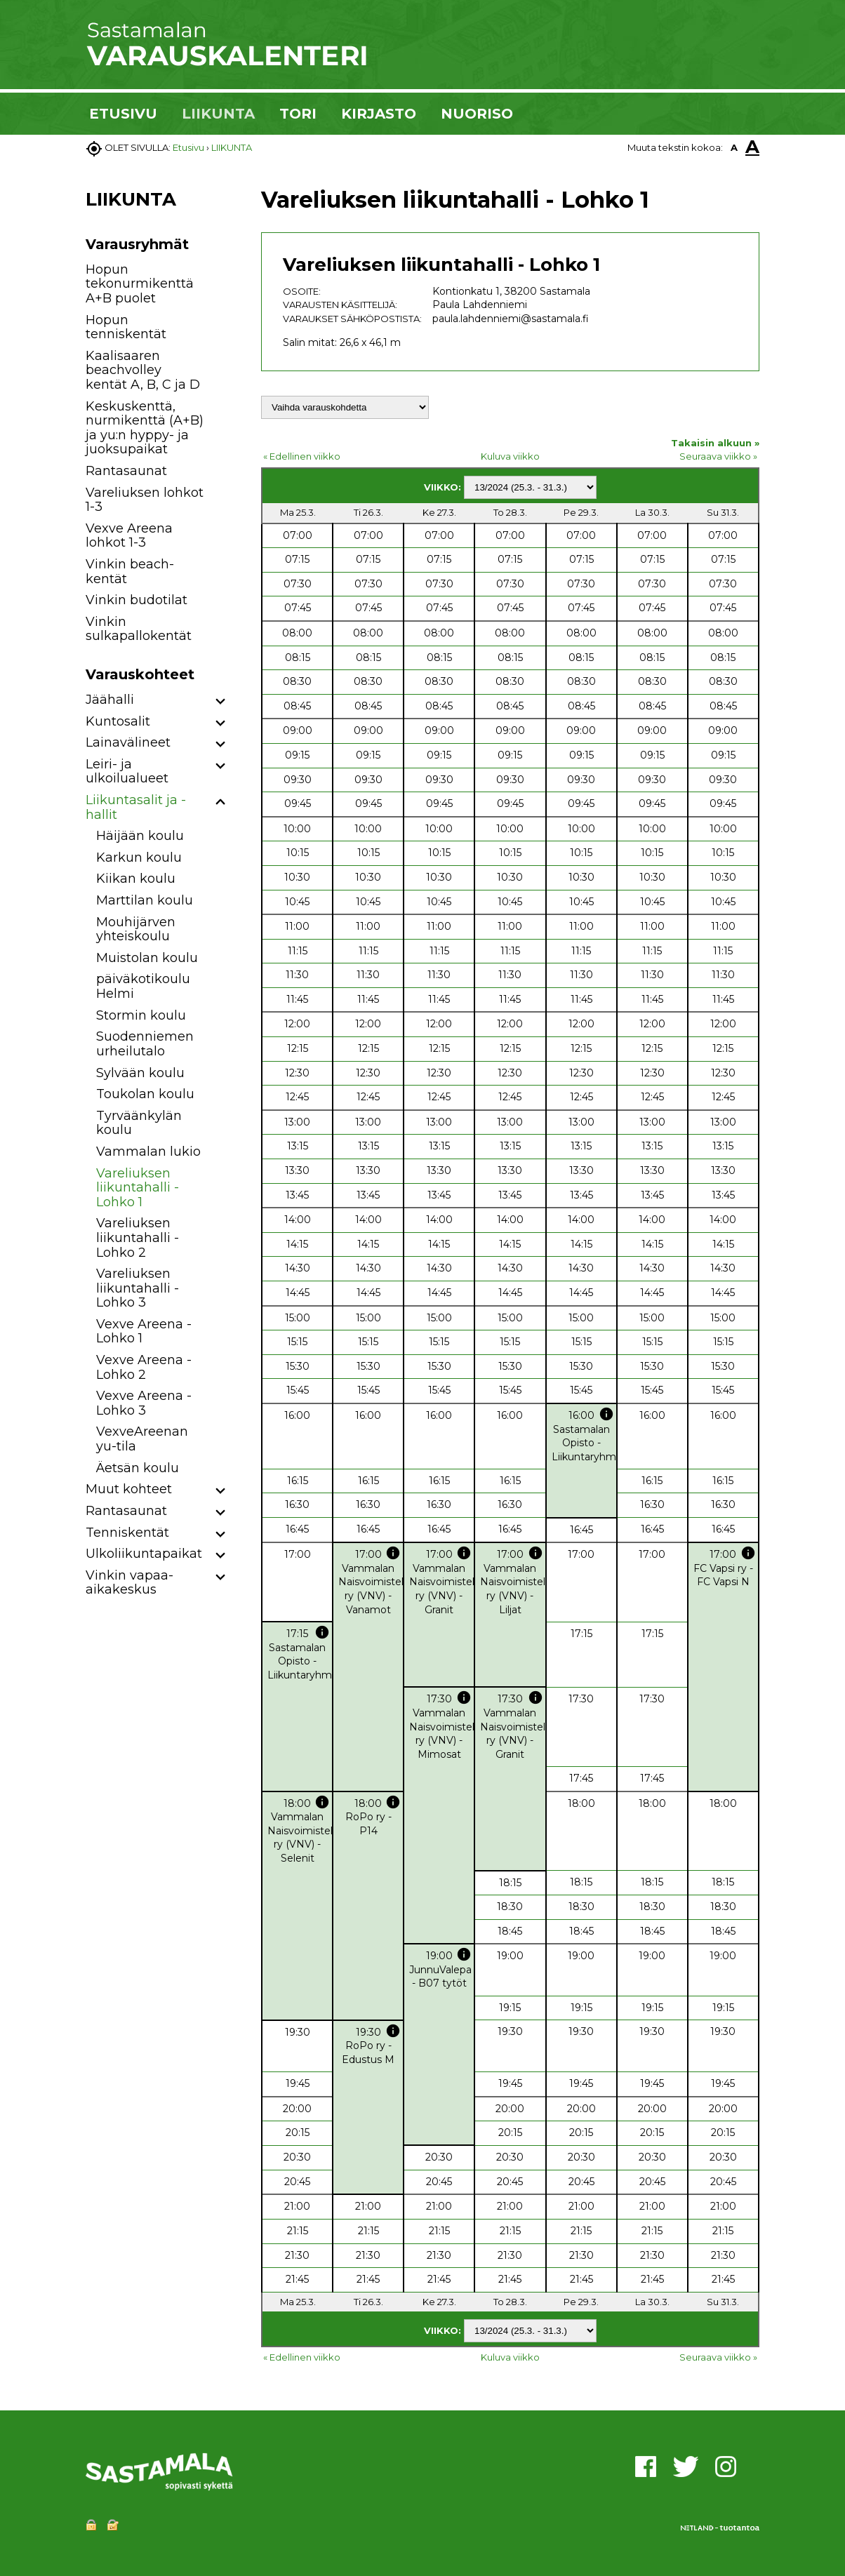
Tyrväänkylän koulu (139, 1123)
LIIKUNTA (218, 113)
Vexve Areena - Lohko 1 (144, 1331)
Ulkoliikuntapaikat (144, 1553)
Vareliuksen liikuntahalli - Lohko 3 (137, 1288)
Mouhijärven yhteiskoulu (135, 929)
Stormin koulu (141, 1015)
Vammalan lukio (148, 1151)
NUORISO (477, 113)
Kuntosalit (118, 721)
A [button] (734, 147)
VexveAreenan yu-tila (142, 1439)
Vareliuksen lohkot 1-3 (145, 500)
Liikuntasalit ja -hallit (136, 807)
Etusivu (188, 147)
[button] (220, 702)
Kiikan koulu (135, 878)
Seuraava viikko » (718, 456)
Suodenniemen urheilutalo (145, 1044)
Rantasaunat (126, 471)
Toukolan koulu (145, 1094)
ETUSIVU (123, 113)
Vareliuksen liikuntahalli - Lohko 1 (137, 1188)
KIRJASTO (378, 113)
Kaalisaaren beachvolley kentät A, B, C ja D (143, 370)
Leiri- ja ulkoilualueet (127, 771)
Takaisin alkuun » (715, 442)
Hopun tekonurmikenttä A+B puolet (140, 284)
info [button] (606, 1414)
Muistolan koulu (147, 958)
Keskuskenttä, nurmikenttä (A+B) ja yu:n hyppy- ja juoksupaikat (145, 428)
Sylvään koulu (140, 1073)
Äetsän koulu (137, 1468)
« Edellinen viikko (301, 456)
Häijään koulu (140, 835)
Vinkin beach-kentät (130, 571)
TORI (298, 113)
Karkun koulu (139, 857)
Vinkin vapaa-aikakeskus (129, 1583)
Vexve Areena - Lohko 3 (144, 1403)
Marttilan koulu (144, 900)
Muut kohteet (129, 1489)
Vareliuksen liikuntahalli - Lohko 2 (137, 1237)
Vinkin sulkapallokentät (139, 629)
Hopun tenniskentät (126, 327)
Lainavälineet (128, 742)
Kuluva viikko (510, 456)
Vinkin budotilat (136, 600)
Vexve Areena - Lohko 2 (144, 1367)
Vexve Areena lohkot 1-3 (129, 536)
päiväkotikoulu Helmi (143, 986)
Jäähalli (110, 699)
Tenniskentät (127, 1532)
